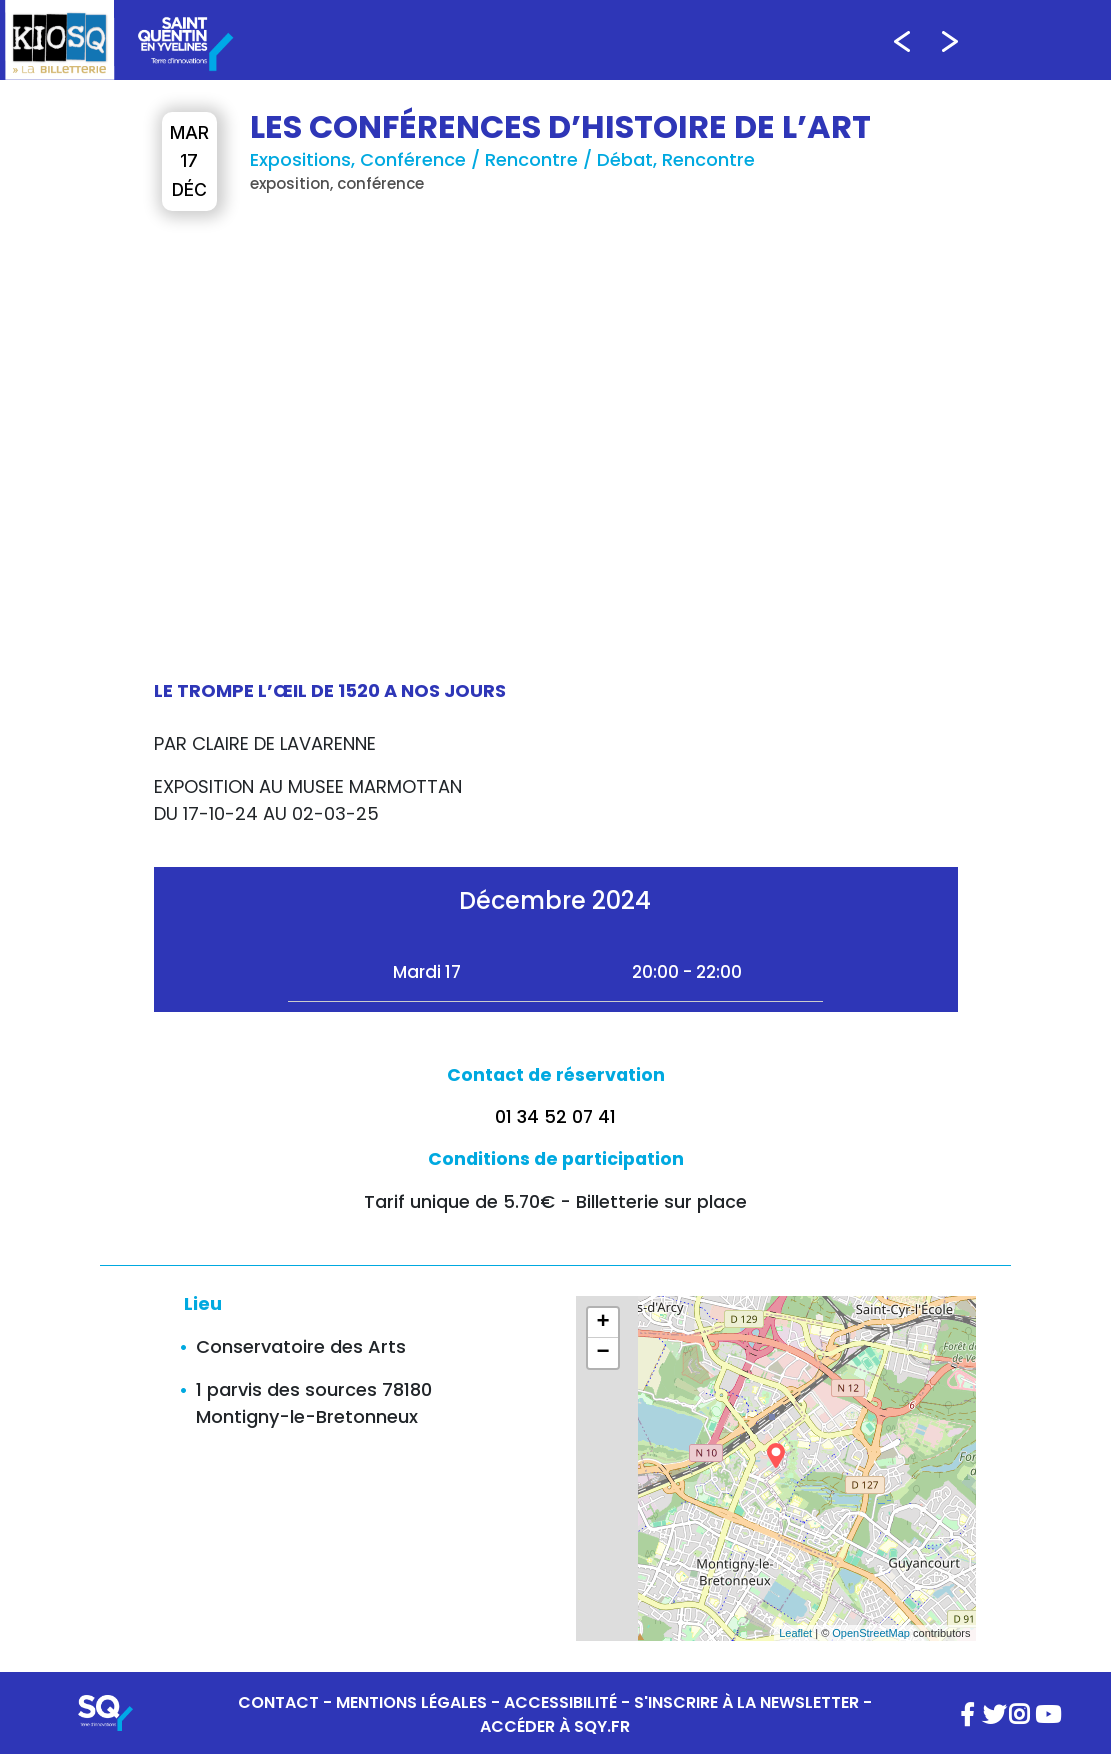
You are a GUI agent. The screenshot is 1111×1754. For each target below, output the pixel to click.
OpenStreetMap (871, 1633)
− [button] (602, 1353)
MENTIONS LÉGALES (411, 1702)
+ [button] (602, 1323)
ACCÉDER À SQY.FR (555, 1726)
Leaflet (795, 1633)
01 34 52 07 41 (555, 1117)
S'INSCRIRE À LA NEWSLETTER (746, 1702)
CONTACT (278, 1702)
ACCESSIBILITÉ (560, 1702)
